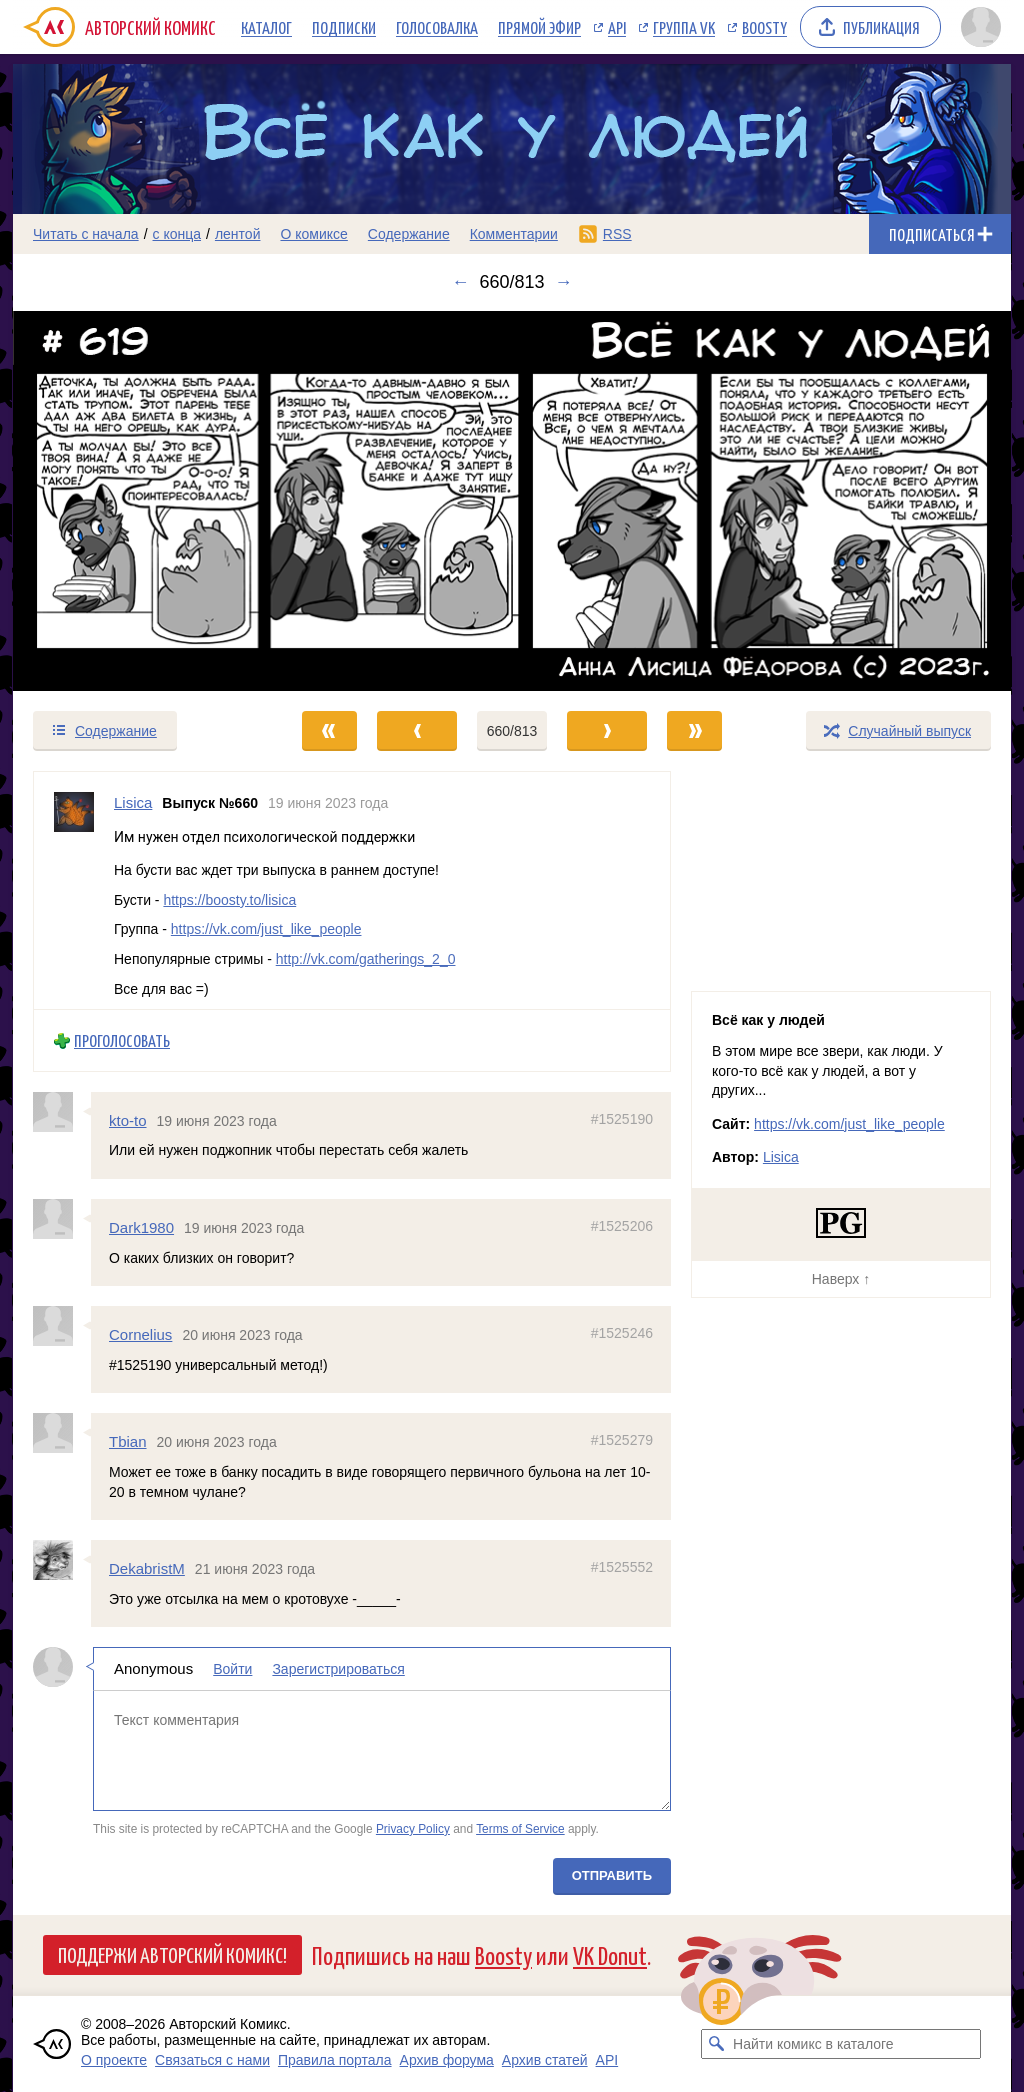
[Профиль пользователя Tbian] (62, 1433)
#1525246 (622, 1333)
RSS (617, 234)
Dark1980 (141, 1227)
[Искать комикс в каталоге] (716, 2044)
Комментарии (514, 234)
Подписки (344, 27)
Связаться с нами (212, 2060)
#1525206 (622, 1226)
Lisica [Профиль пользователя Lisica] (133, 802)
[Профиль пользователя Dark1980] (62, 1219)
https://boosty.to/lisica (229, 900)
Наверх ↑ (841, 1279)
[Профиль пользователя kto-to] (62, 1112)
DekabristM (147, 1568)
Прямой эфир (539, 27)
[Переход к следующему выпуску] (512, 501)
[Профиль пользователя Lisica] (74, 890)
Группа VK (684, 27)
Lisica (781, 1157)
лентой (238, 234)
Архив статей (545, 2060)
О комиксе (313, 234)
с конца (177, 234)
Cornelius (140, 1334)
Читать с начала (86, 234)
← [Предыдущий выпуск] (460, 282)
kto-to (128, 1120)
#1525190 (622, 1119)
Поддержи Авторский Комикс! (172, 1954)
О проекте (114, 2060)
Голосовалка (437, 27)
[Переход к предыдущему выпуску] (138, 501)
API (617, 27)
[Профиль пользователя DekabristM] (62, 1560)
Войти (232, 1669)
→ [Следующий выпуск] (564, 282)
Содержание (409, 234)
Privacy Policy (413, 1829)
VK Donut (610, 1954)
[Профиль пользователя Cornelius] (62, 1326)
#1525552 (622, 1567)
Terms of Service (520, 1829)
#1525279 (622, 1440)
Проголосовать (122, 1040)
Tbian (128, 1441)
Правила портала (335, 2060)
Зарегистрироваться (338, 1669)
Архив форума (447, 2060)
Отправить (612, 1875)
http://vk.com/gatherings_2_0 (366, 959)
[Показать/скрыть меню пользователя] (981, 27)
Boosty (764, 27)
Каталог (266, 27)
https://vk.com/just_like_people (266, 929)
